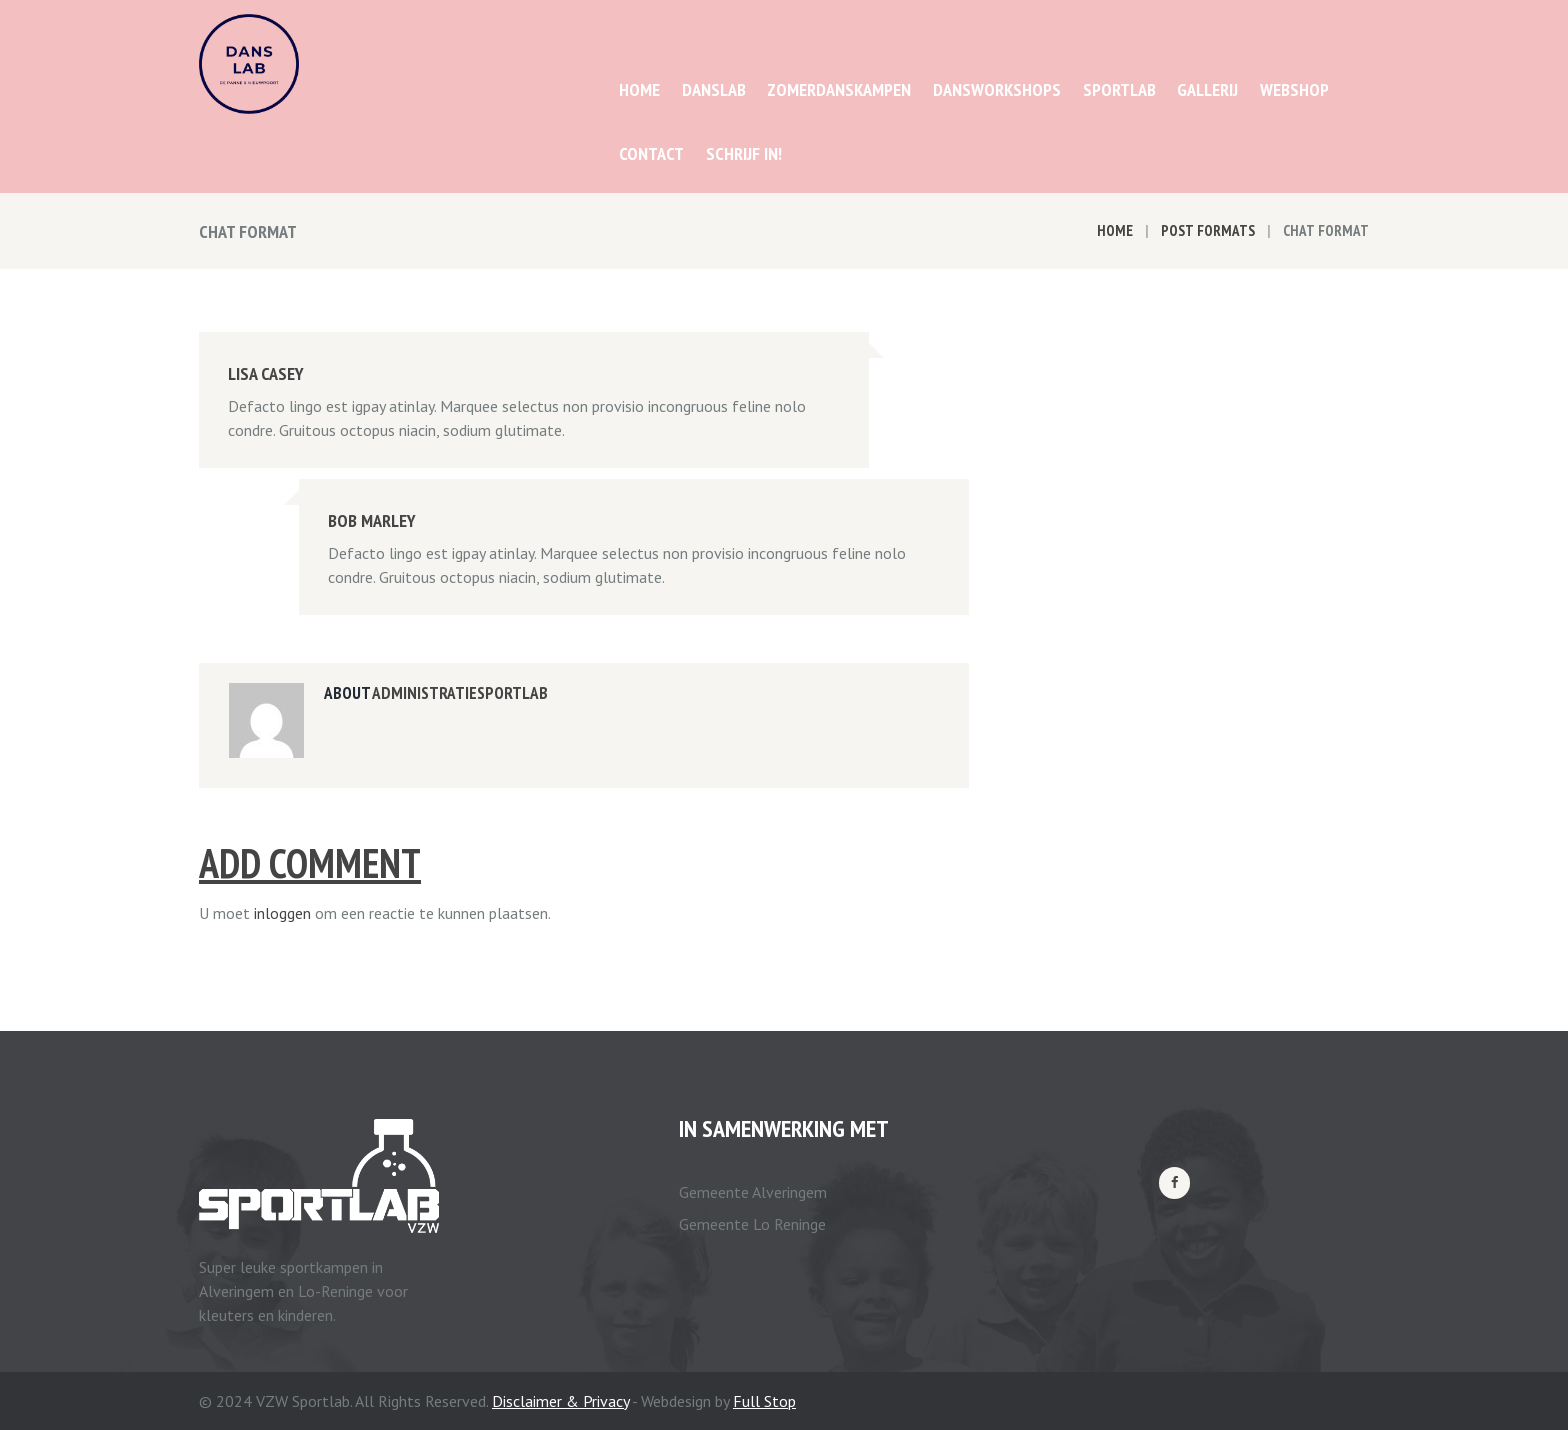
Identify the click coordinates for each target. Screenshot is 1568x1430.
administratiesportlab (460, 693)
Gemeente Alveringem (753, 1192)
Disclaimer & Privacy (560, 1401)
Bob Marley (372, 520)
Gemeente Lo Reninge (752, 1224)
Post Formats (1208, 230)
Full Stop (764, 1401)
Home (1115, 230)
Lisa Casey (266, 373)
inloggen (282, 913)
